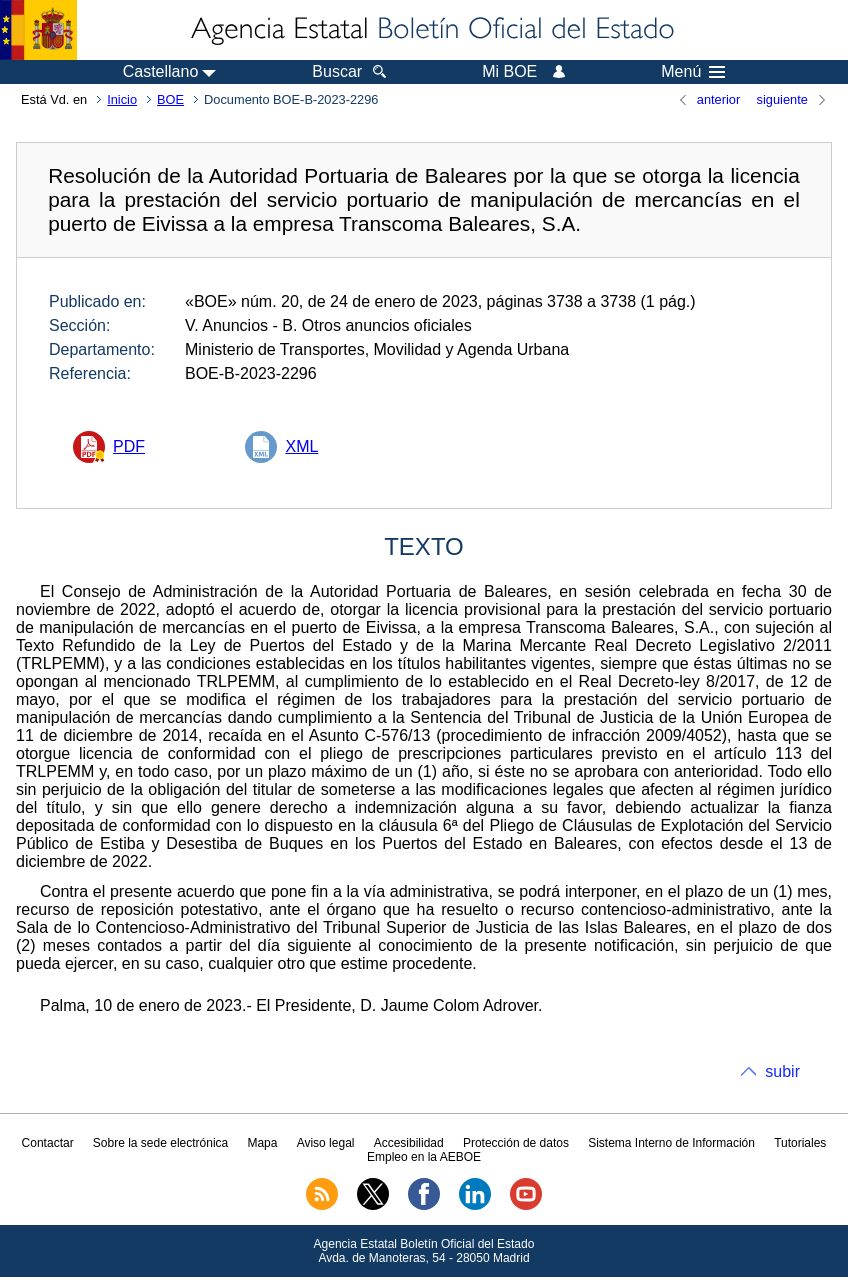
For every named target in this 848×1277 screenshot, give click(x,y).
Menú (693, 72)
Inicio (122, 99)
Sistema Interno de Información (671, 1143)
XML (301, 446)
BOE (170, 99)
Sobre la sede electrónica (160, 1143)
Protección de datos (516, 1143)
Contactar (48, 1143)
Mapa (262, 1143)
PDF (129, 446)
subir (782, 1071)
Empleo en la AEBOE (424, 1157)
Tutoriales (800, 1143)
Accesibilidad (409, 1143)
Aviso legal (326, 1143)
